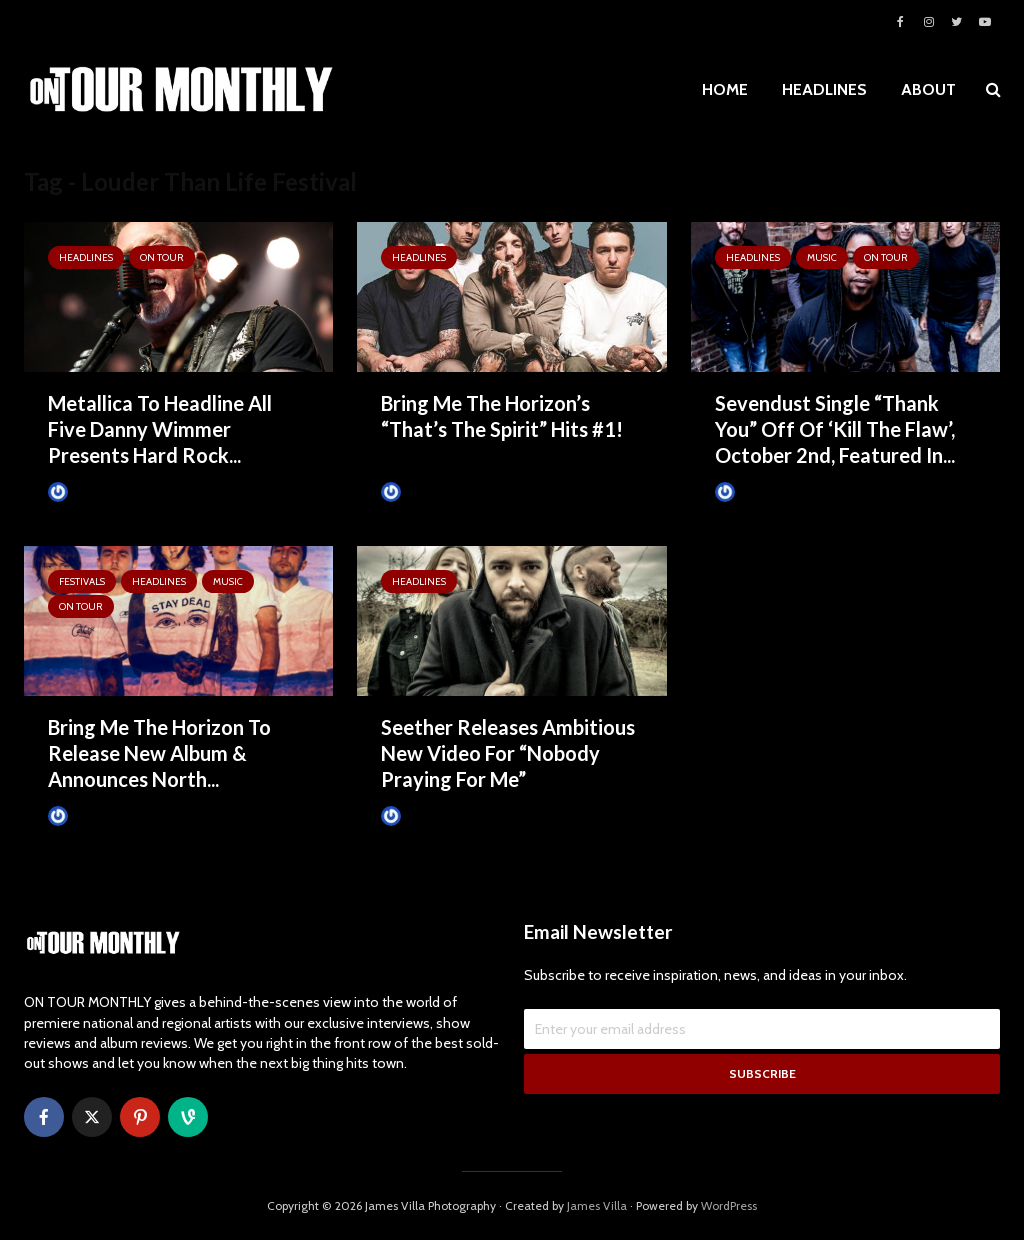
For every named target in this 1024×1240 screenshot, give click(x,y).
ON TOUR (162, 257)
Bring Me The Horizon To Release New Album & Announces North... (159, 753)
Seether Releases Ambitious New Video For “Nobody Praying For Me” (508, 753)
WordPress (729, 1205)
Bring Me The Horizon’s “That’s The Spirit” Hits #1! (502, 416)
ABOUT (928, 89)
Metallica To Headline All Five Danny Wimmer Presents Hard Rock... (160, 429)
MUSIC (822, 257)
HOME (725, 89)
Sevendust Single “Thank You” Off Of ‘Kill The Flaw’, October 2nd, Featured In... (835, 429)
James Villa (88, 492)
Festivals (82, 581)
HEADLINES (824, 89)
